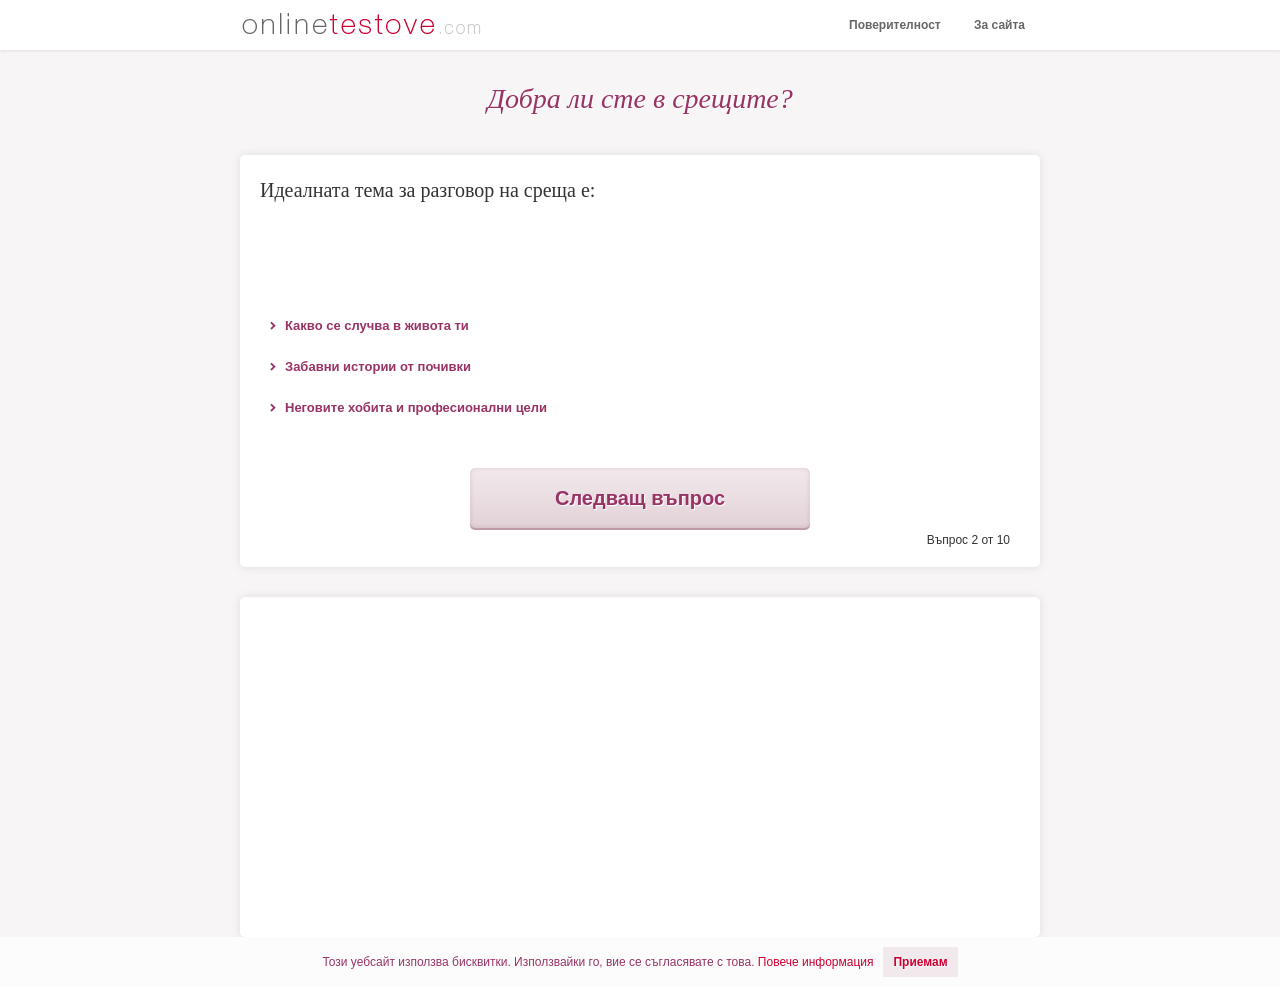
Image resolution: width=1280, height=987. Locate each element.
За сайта (999, 25)
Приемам (920, 962)
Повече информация (816, 962)
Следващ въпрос (640, 498)
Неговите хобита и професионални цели (416, 407)
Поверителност (895, 25)
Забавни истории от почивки (378, 366)
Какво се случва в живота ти (377, 325)
